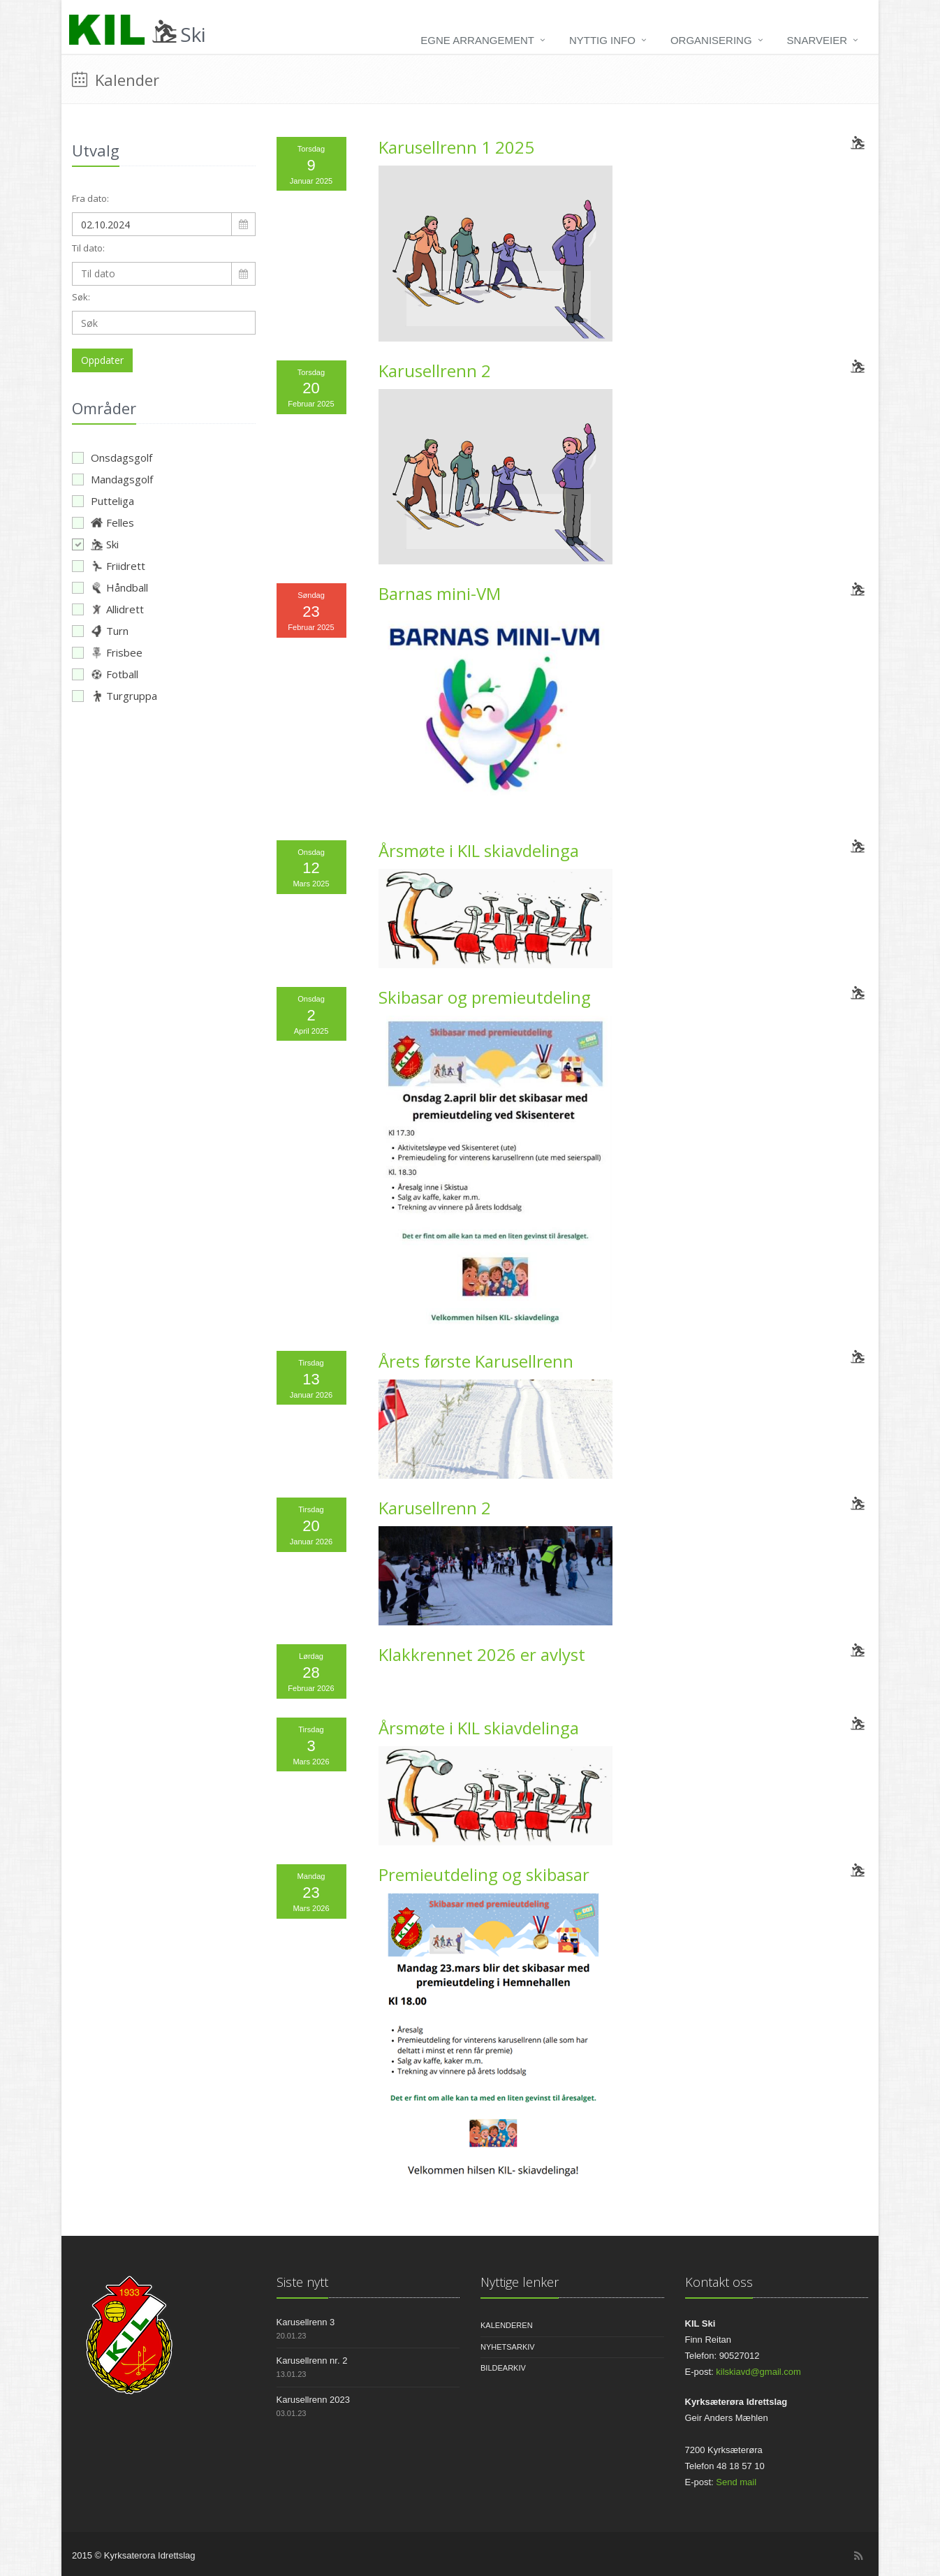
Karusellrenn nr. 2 (312, 2360)
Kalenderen (506, 2325)
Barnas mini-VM (440, 593)
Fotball (105, 674)
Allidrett (108, 609)
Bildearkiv (503, 2368)
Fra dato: (90, 198)
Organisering (711, 40)
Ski (95, 544)
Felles (103, 522)
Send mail (736, 2482)
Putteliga (103, 501)
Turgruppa (114, 696)
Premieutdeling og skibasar (484, 1874)
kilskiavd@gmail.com (758, 2371)
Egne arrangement (477, 40)
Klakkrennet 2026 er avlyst (482, 1654)
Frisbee (107, 652)
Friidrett (108, 566)
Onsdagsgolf (112, 457)
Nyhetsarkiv (507, 2347)
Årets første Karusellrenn (476, 1361)
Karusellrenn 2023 (314, 2399)
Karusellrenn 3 (306, 2322)
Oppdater (102, 360)
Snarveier (817, 40)
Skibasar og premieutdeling (485, 997)
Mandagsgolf (112, 479)
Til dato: (88, 248)
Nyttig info (602, 40)
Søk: (81, 297)
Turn (100, 631)
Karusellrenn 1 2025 (456, 147)
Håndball (110, 587)
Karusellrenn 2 (435, 370)
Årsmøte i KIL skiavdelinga (479, 850)
